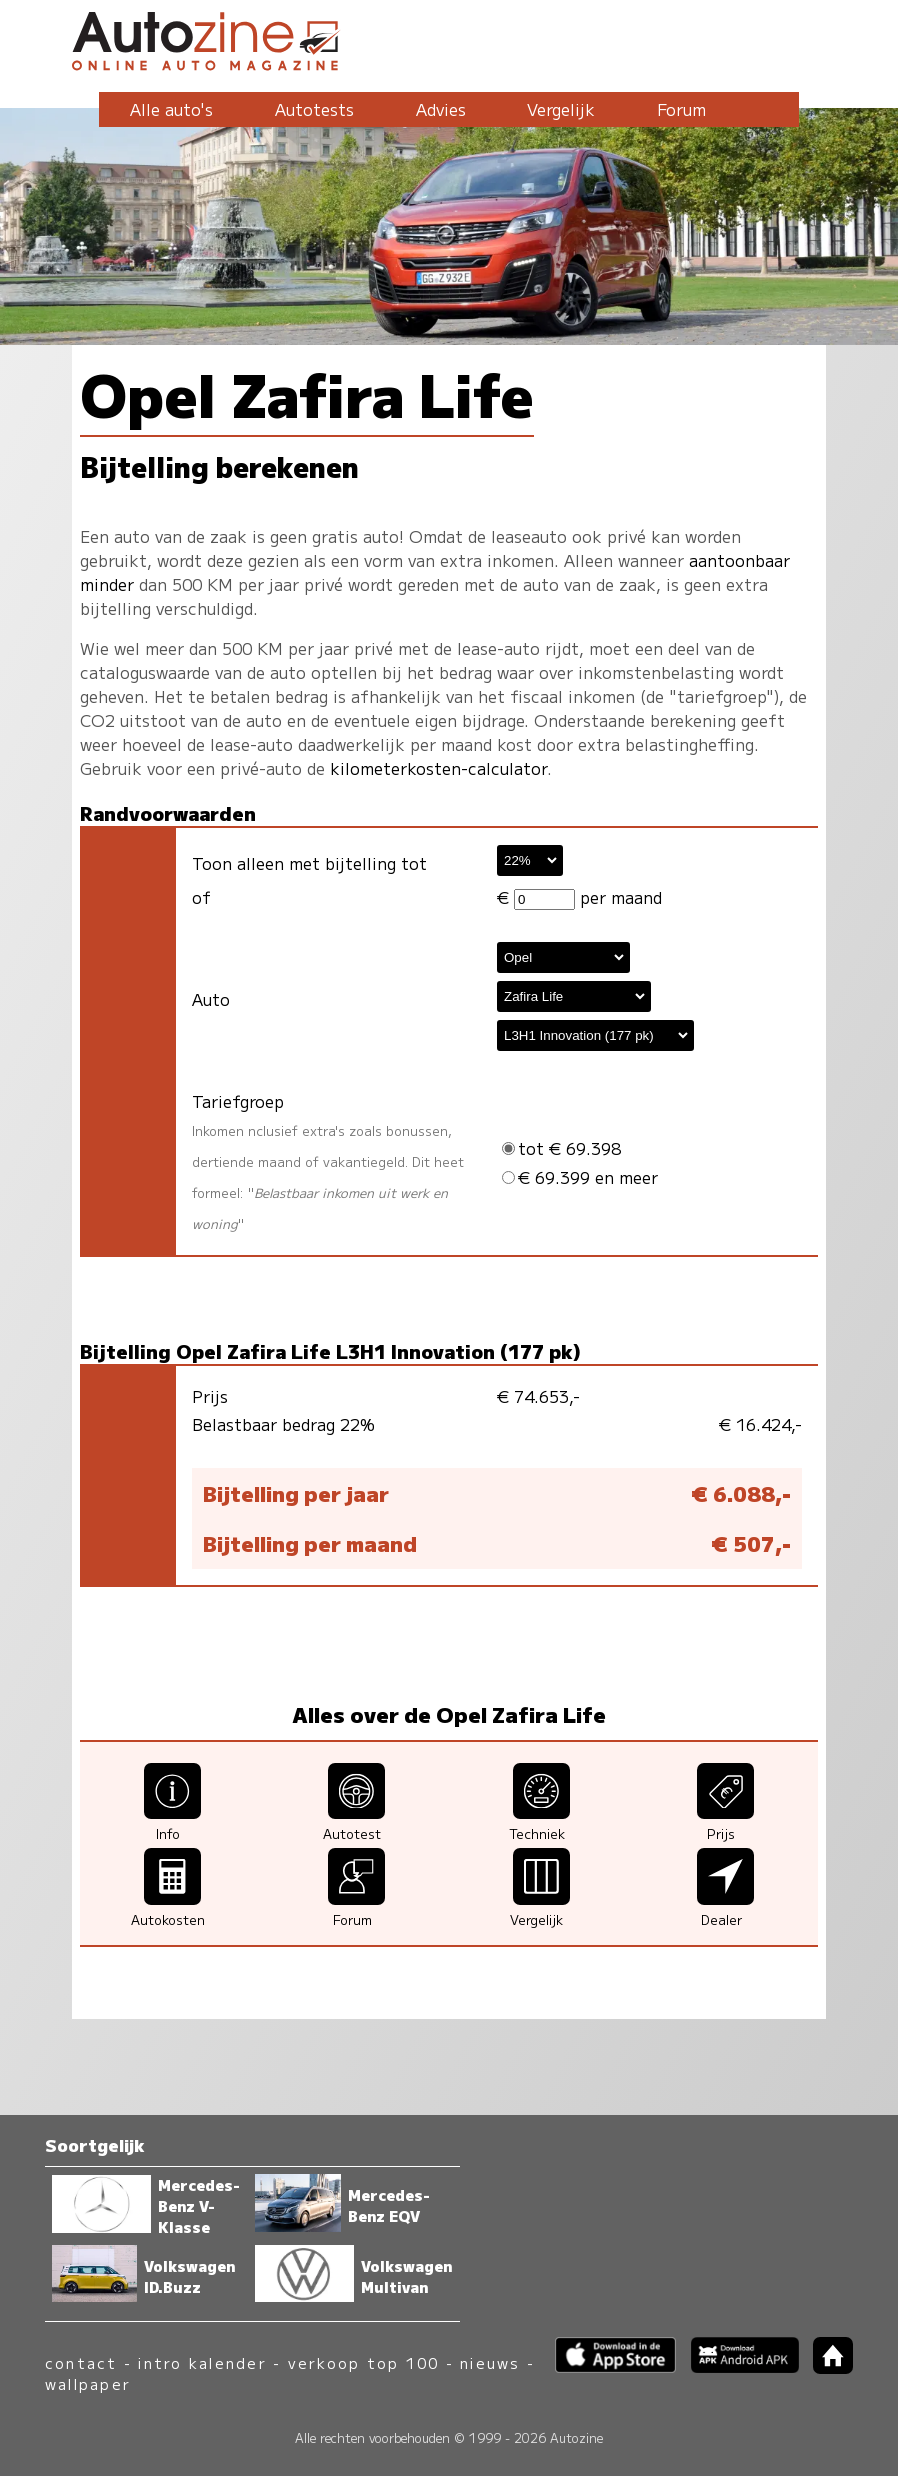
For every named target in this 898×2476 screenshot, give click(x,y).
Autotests (314, 109)
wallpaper (88, 2383)
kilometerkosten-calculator (438, 768)
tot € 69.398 (561, 1148)
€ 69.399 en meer (580, 1177)
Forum (681, 109)
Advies (441, 109)
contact (81, 2362)
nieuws (490, 2362)
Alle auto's (171, 109)
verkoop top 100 (364, 2362)
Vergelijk (561, 109)
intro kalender (202, 2362)
